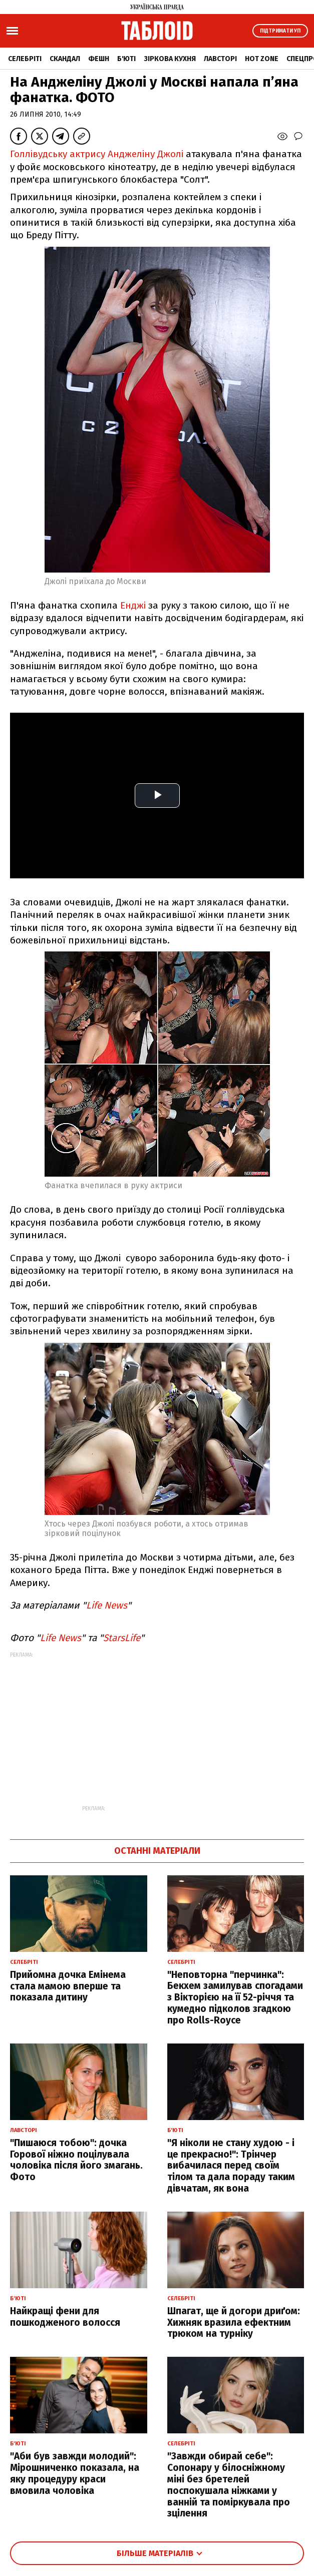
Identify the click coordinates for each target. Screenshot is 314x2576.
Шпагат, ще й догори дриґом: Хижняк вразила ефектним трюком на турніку (233, 2322)
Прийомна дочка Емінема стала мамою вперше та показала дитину (68, 1986)
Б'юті (126, 59)
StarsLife (121, 1638)
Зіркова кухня (170, 59)
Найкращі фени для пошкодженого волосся (65, 2316)
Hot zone (261, 59)
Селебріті (25, 59)
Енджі (132, 605)
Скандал (65, 59)
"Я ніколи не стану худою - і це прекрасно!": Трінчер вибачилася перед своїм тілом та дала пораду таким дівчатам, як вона (231, 2165)
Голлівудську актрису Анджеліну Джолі (96, 154)
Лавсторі (220, 59)
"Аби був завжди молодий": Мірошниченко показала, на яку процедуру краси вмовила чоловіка (74, 2473)
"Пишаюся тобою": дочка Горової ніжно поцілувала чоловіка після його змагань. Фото (76, 2160)
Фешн (98, 59)
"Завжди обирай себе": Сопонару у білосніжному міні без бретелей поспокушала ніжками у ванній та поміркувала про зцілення (228, 2484)
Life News (106, 1605)
